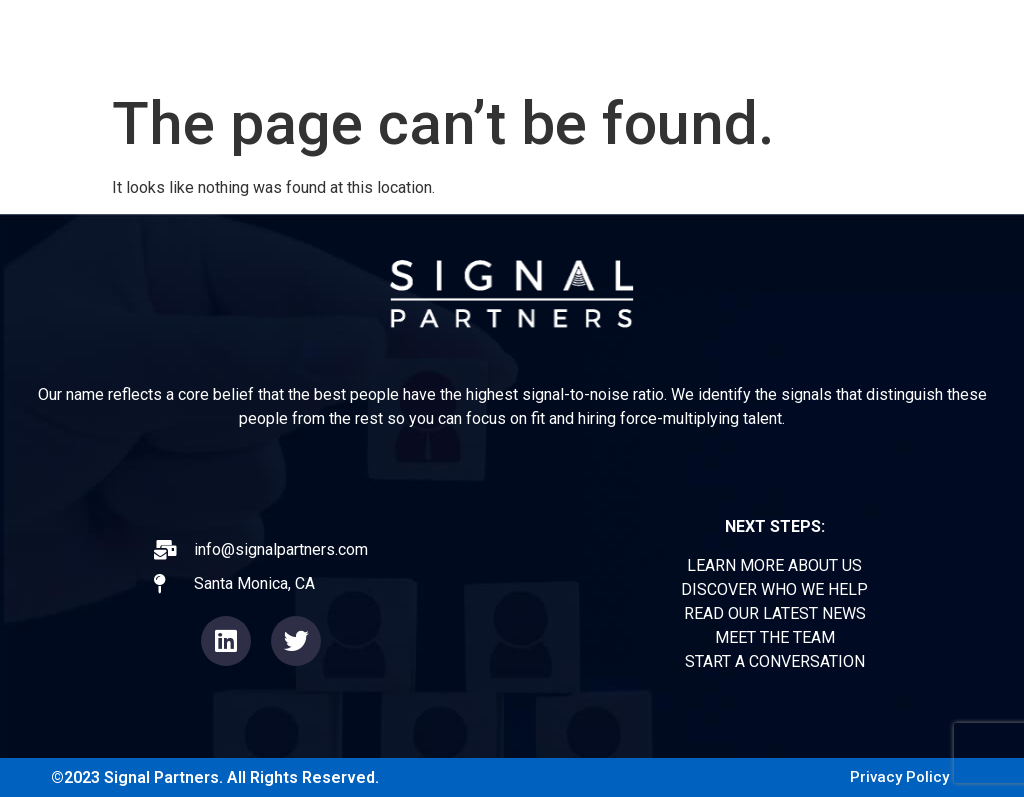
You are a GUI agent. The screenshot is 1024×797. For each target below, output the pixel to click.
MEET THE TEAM (775, 637)
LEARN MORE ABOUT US (774, 565)
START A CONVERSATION (775, 661)
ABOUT (525, 39)
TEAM (849, 39)
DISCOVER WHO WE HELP (774, 589)
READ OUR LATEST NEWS (775, 613)
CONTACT (953, 39)
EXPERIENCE (644, 39)
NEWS (761, 39)
